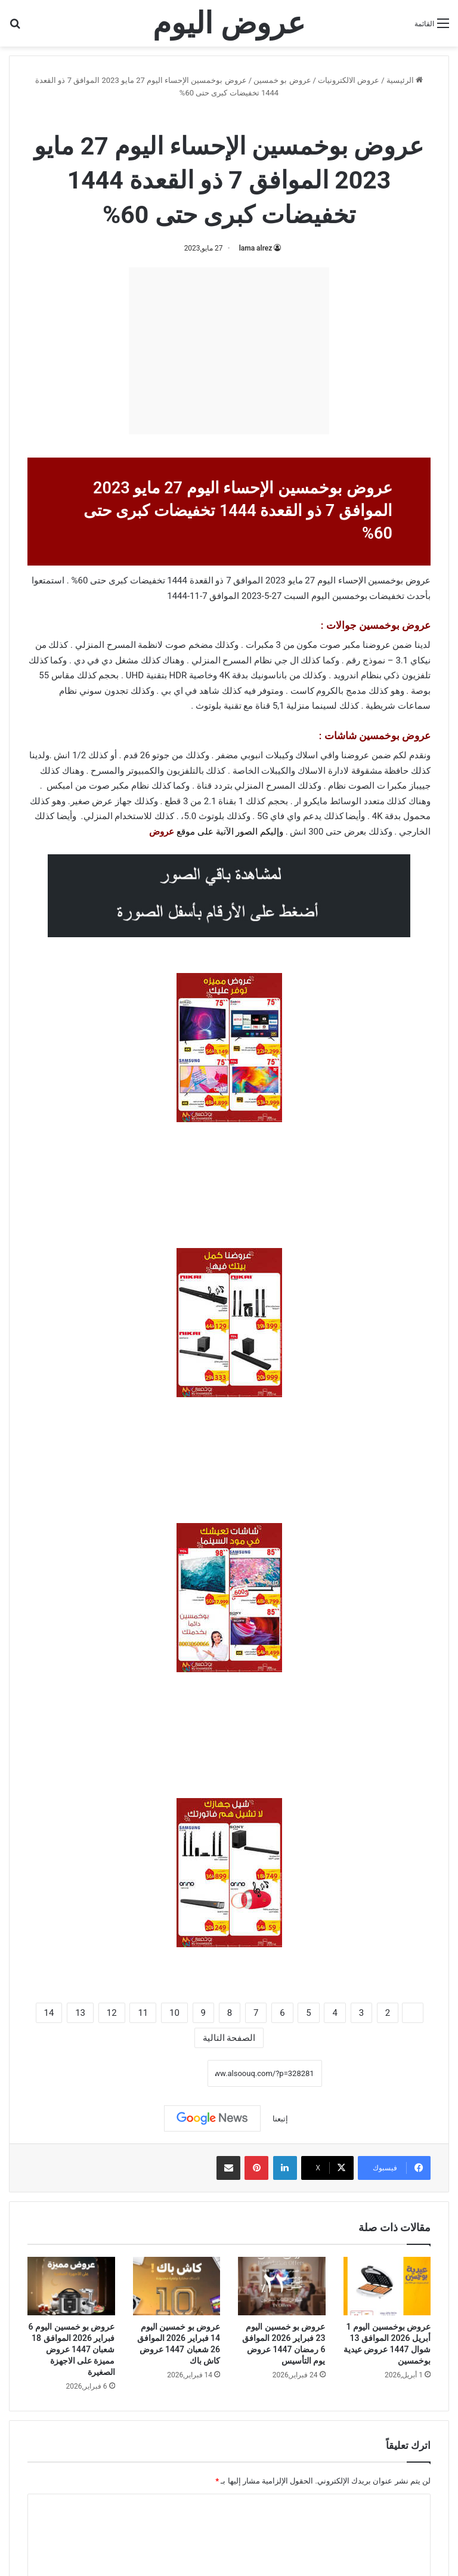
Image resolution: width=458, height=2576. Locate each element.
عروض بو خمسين (282, 80)
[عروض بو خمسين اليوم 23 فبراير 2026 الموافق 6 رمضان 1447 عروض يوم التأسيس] (282, 2286)
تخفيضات (386, 596)
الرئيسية (404, 80)
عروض (161, 831)
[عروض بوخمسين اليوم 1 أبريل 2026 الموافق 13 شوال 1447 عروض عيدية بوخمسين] (387, 2286)
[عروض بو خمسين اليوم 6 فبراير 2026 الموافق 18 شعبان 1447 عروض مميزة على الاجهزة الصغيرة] (71, 2286)
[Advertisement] (229, 350)
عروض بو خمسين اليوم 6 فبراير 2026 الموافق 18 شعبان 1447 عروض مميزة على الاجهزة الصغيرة (72, 2349)
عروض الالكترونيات (348, 80)
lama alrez (256, 248)
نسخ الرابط (170, 2073)
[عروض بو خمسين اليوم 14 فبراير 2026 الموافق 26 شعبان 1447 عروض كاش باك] (177, 2286)
